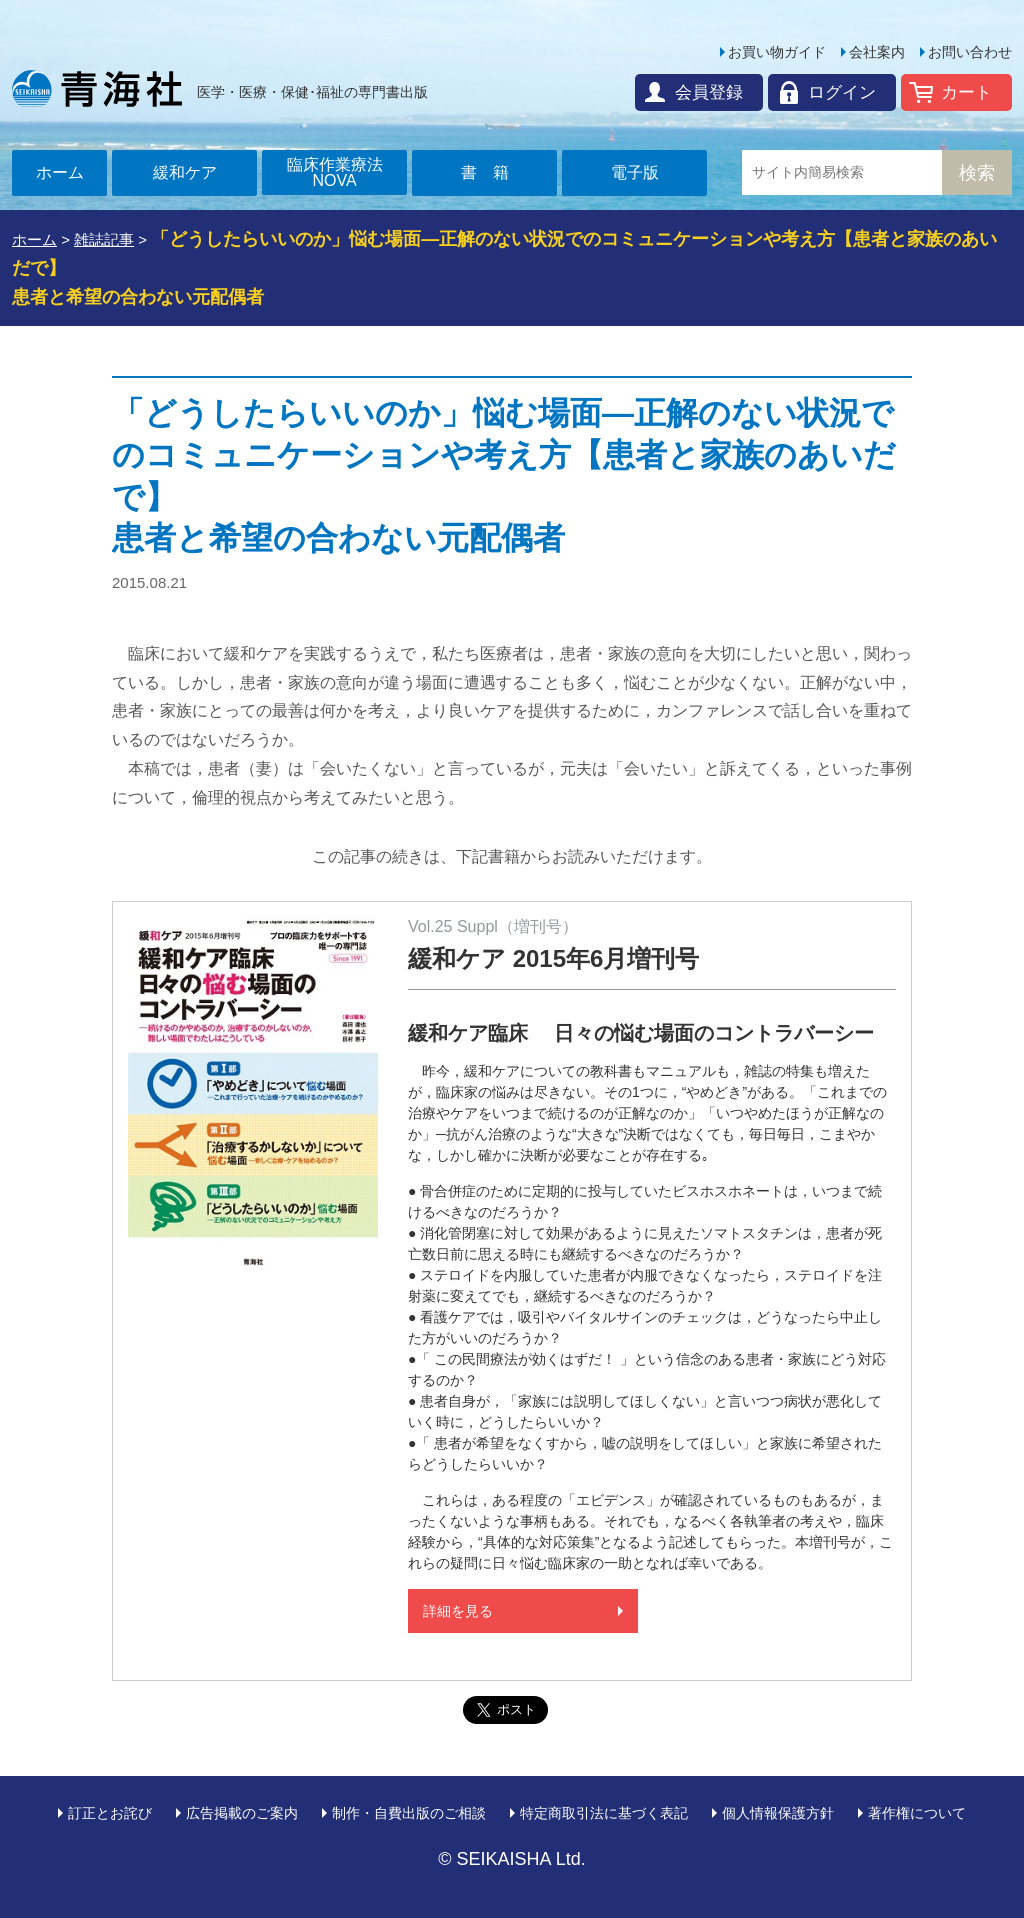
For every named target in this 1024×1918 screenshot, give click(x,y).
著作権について (917, 1813)
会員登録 (709, 92)
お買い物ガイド (777, 52)
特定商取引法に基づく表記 (604, 1813)
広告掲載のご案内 (242, 1813)
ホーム (60, 172)
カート (966, 92)
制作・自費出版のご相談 (409, 1813)
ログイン (842, 92)
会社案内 (877, 52)
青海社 (97, 88)
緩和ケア (185, 172)
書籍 (493, 172)
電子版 (635, 172)
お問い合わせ (970, 52)
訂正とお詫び (110, 1813)
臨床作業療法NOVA (335, 172)
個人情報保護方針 (778, 1813)
